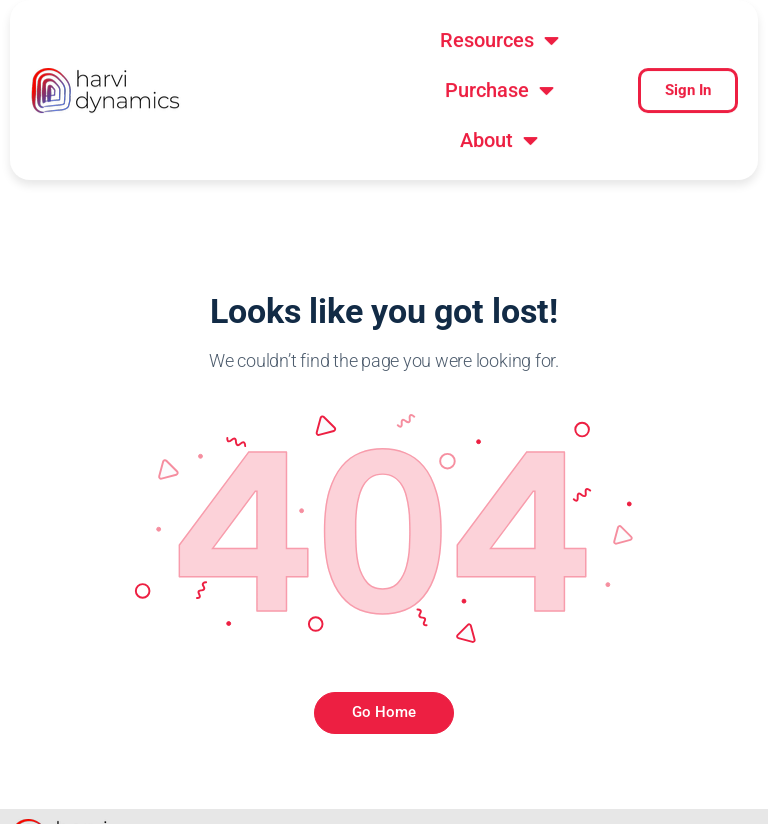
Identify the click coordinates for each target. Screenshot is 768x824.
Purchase (505, 44)
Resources (331, 44)
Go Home (384, 662)
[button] (331, 44)
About (416, 94)
